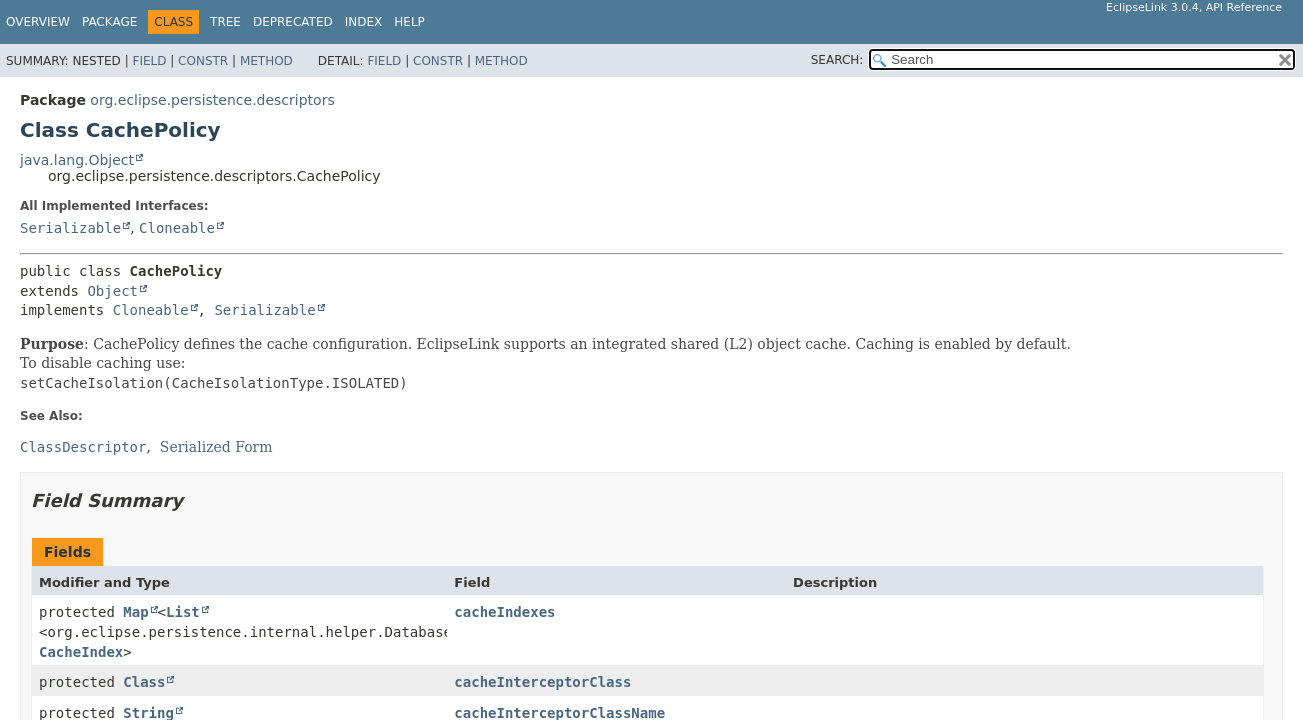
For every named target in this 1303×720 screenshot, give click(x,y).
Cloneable (177, 228)
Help (409, 22)
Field (149, 61)
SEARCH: (837, 60)
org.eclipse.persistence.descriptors (212, 100)
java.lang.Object (77, 160)
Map (135, 612)
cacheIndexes (504, 612)
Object (112, 291)
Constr (203, 61)
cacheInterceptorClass (542, 682)
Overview (38, 22)
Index (364, 22)
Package (109, 22)
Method (266, 61)
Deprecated (293, 22)
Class (144, 682)
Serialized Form (216, 447)
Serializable (70, 228)
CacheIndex (81, 652)
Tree (225, 22)
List (183, 612)
